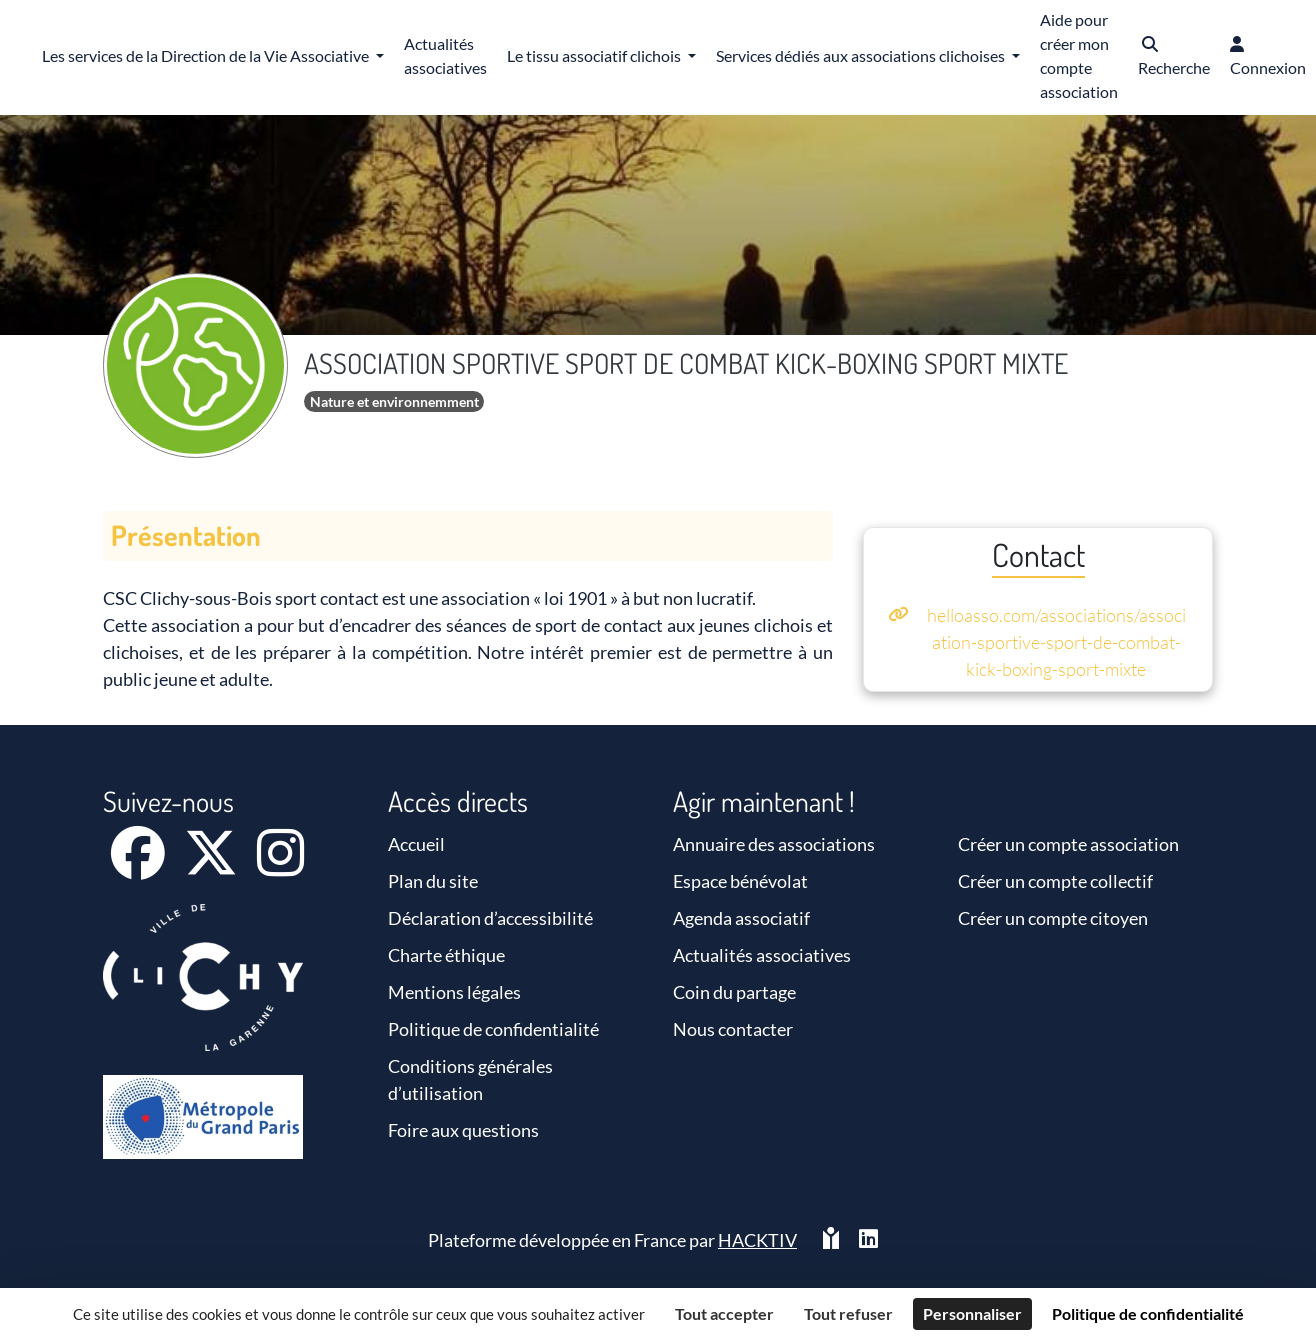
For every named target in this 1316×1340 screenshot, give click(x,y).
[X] (212, 866)
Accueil (416, 844)
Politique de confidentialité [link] (1148, 1313)
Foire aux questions (463, 1130)
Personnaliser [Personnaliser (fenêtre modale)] (972, 1313)
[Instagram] (280, 866)
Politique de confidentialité (493, 1029)
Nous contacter (733, 1029)
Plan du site (433, 881)
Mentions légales (454, 992)
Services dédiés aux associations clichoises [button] (862, 55)
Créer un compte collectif (1055, 881)
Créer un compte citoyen (1053, 918)
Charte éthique (446, 955)
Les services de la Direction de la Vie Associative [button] (207, 55)
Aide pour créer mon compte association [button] (1079, 55)
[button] (1174, 57)
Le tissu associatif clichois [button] (595, 55)
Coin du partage (734, 992)
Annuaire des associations (774, 844)
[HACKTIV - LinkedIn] (868, 1240)
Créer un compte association (1068, 844)
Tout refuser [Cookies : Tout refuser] (848, 1313)
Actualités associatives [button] (445, 55)
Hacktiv (757, 1240)
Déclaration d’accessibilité (490, 918)
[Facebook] (139, 866)
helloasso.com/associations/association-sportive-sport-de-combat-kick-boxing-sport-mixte (1056, 642)
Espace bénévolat (740, 881)
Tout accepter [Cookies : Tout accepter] (724, 1313)
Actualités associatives (762, 955)
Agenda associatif (741, 918)
